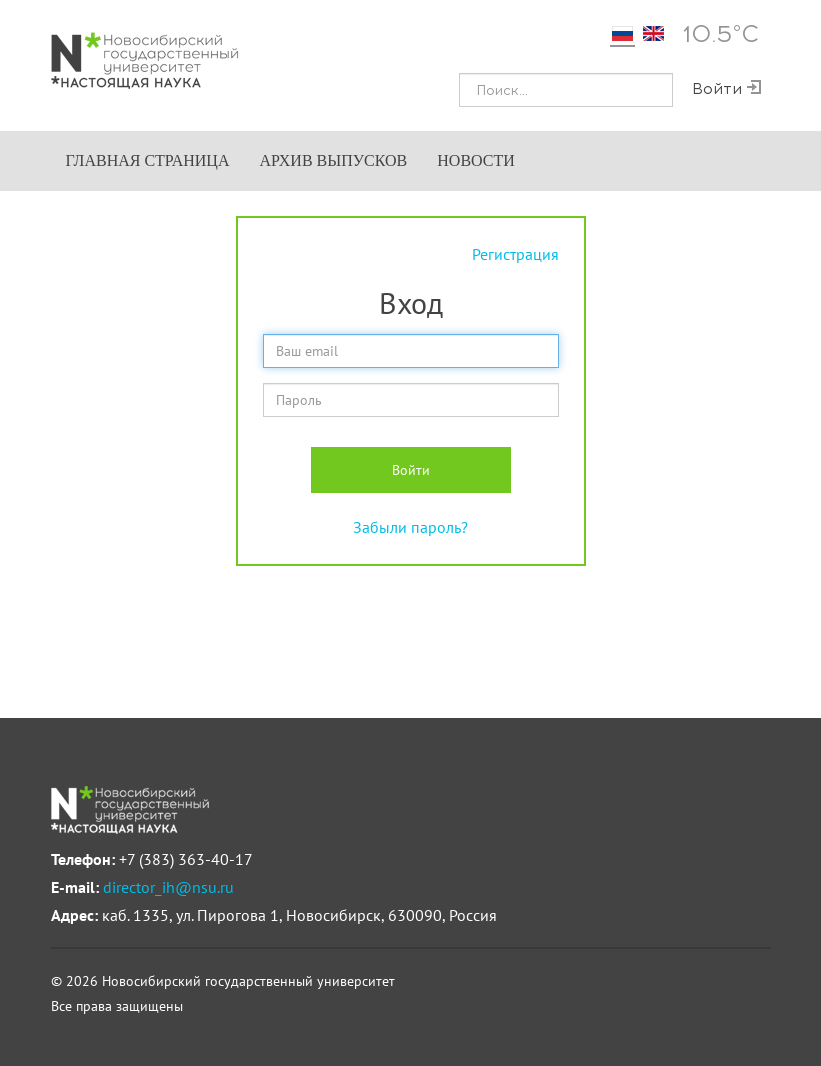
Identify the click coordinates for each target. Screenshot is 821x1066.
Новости (476, 160)
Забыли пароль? (410, 527)
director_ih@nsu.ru (168, 887)
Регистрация (515, 254)
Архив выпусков (333, 160)
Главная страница (148, 160)
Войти (411, 470)
